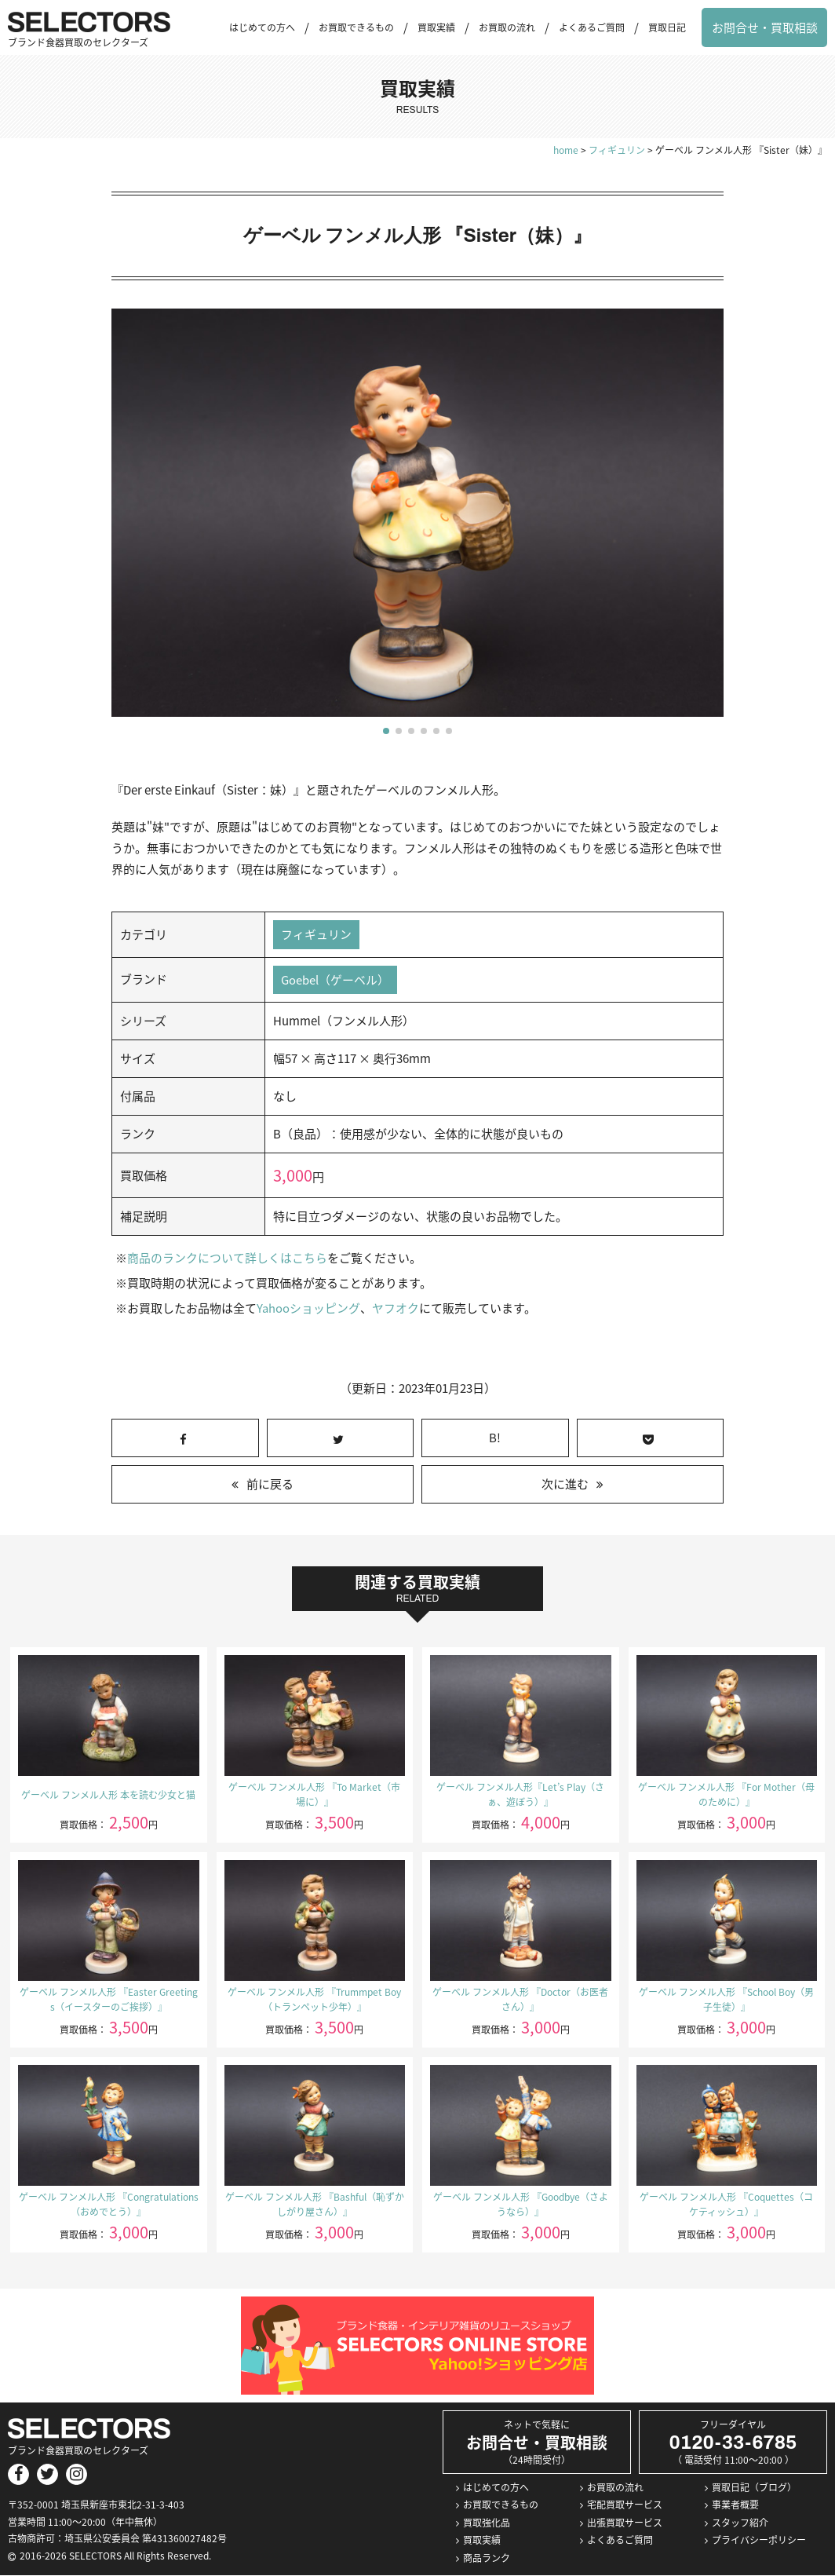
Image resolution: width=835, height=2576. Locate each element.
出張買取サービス (624, 2523)
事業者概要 (735, 2505)
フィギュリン (316, 934)
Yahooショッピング (308, 1308)
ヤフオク (394, 1308)
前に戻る (270, 1484)
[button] (386, 731)
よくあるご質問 (592, 27)
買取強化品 (486, 2523)
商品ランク (486, 2558)
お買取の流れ (507, 27)
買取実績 (436, 27)
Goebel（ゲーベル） (335, 979)
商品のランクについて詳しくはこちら (227, 1258)
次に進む (565, 1484)
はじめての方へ (262, 27)
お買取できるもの (356, 27)
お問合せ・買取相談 (765, 27)
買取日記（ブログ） (754, 2487)
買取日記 (667, 27)
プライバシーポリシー (759, 2541)
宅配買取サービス (624, 2505)
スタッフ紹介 (740, 2523)
